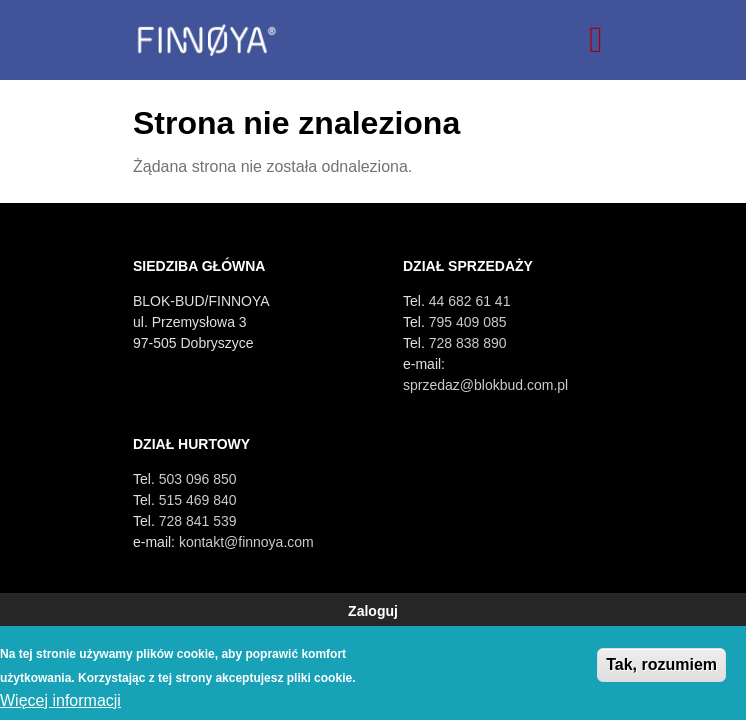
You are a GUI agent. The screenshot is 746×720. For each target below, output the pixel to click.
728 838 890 (468, 343)
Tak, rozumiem (661, 664)
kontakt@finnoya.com (246, 542)
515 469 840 (198, 500)
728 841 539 (198, 521)
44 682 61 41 (470, 301)
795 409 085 (468, 322)
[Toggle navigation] (596, 40)
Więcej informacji (60, 700)
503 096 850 (198, 479)
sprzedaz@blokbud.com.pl (485, 385)
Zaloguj (373, 611)
